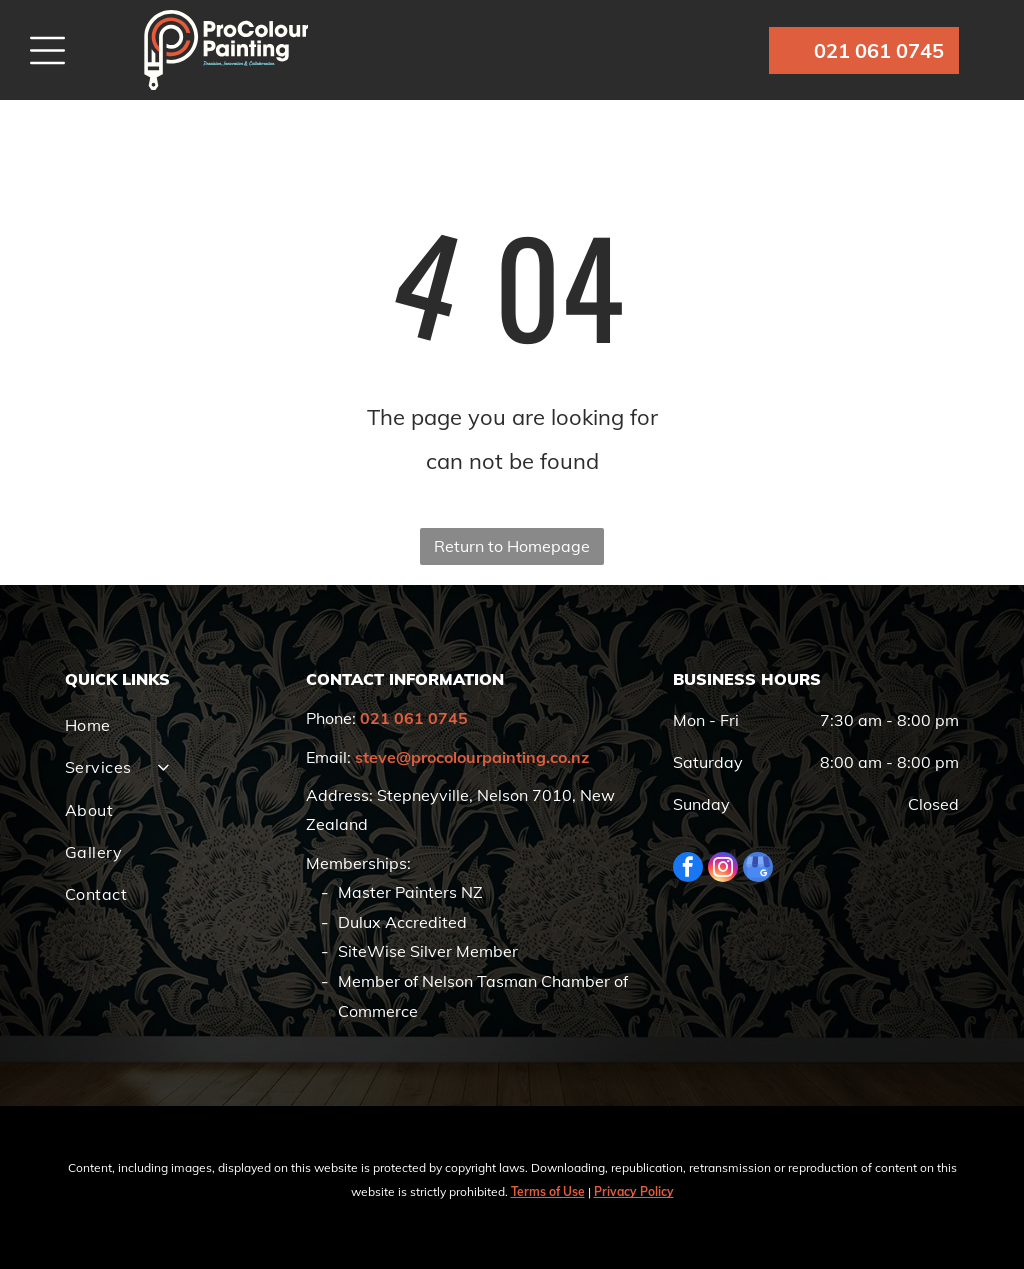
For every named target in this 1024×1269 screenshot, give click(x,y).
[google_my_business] (758, 869)
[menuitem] (176, 725)
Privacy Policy (634, 1191)
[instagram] (723, 869)
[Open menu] (47, 50)
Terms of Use (548, 1191)
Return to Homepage (512, 546)
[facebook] (688, 869)
